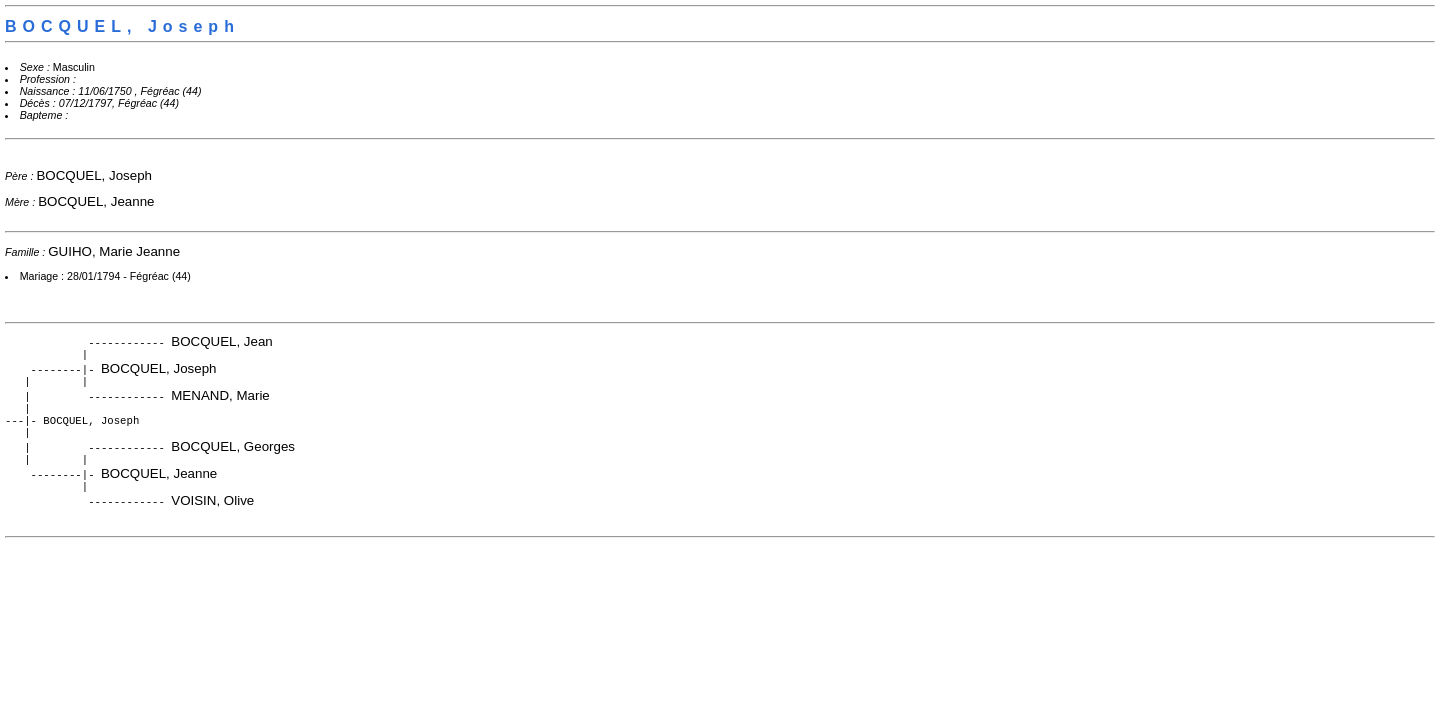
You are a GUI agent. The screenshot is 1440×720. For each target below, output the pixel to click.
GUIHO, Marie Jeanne (114, 251)
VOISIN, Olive (212, 514)
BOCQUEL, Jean (221, 341)
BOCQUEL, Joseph (94, 175)
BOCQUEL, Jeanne (96, 201)
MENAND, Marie (220, 399)
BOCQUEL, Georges (233, 456)
